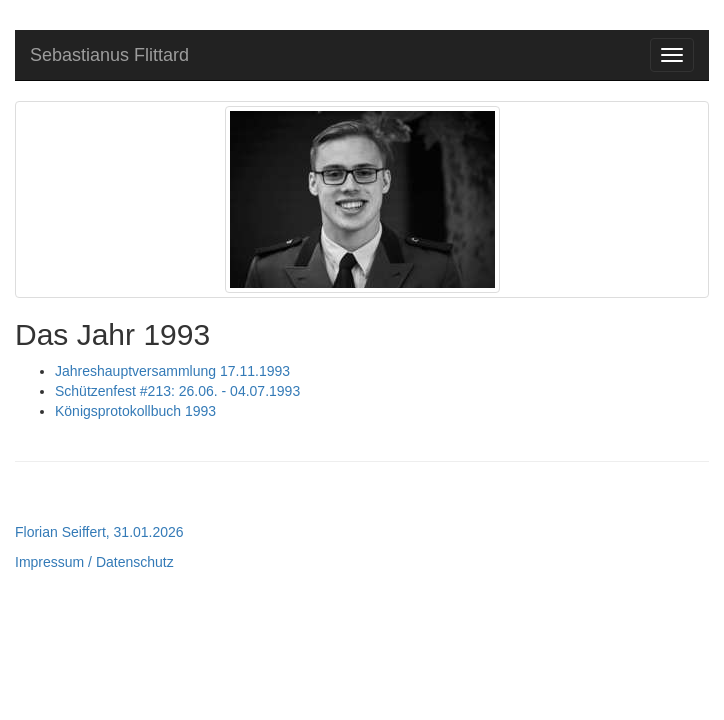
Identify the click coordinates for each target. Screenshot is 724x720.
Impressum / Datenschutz (94, 562)
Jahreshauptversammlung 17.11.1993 (172, 371)
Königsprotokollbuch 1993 (135, 411)
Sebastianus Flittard (109, 55)
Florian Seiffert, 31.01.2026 (99, 532)
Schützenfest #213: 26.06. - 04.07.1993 (177, 391)
